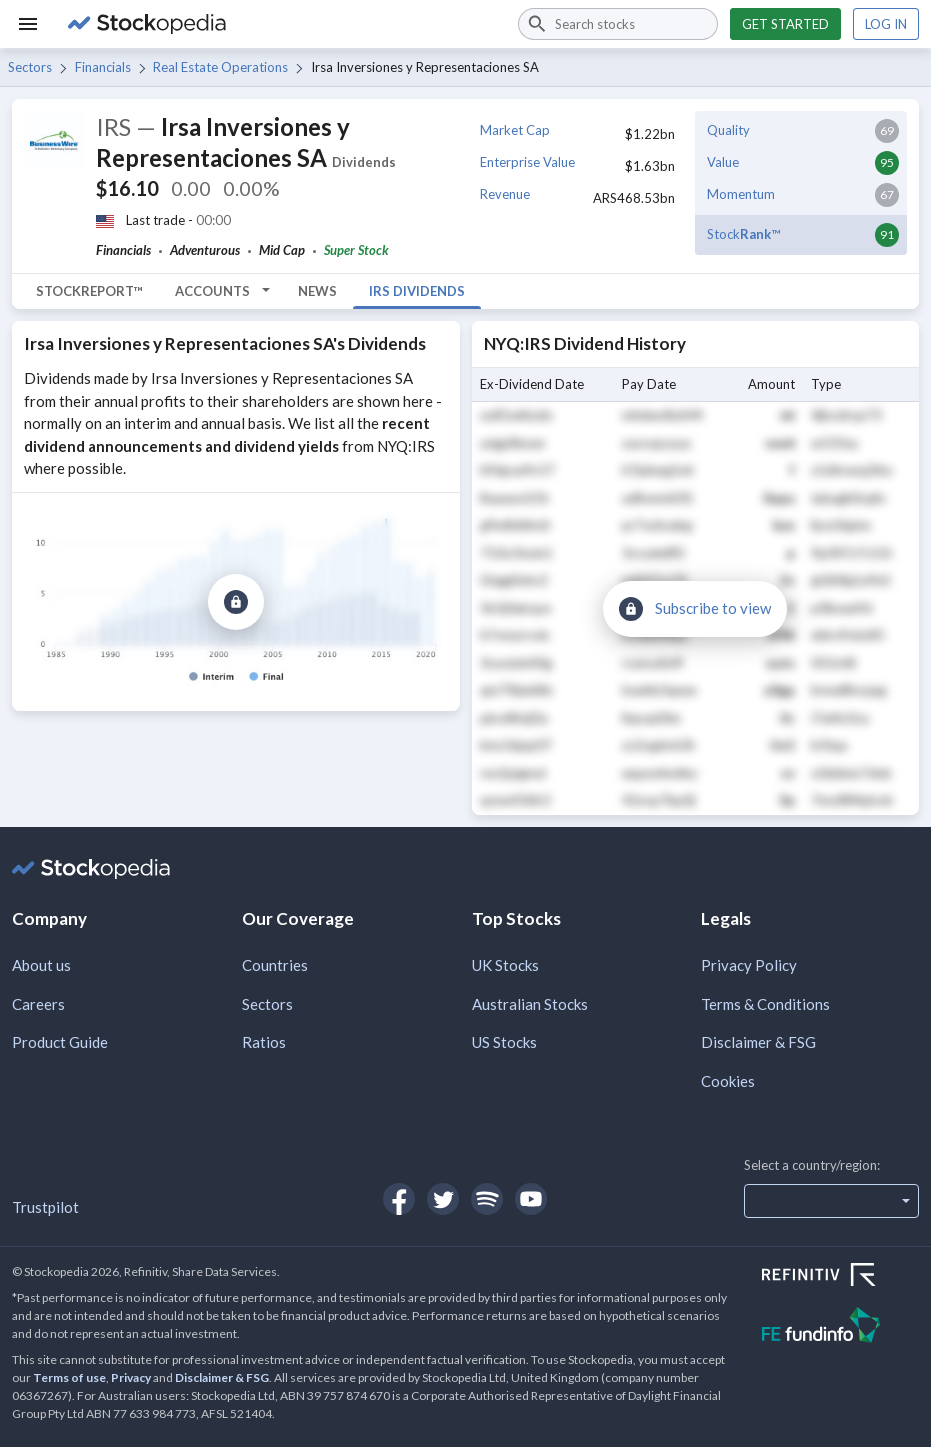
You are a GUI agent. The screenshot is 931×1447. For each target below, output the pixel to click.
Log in (886, 24)
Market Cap (515, 130)
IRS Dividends (417, 291)
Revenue (505, 194)
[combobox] (618, 24)
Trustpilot (45, 1207)
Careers (38, 1004)
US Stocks (504, 1042)
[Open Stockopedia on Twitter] (443, 1199)
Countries (275, 965)
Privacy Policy (749, 965)
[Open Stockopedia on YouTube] (531, 1199)
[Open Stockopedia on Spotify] (487, 1199)
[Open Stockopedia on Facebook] (399, 1199)
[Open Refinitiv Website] (840, 1277)
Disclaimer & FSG (758, 1042)
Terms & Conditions (765, 1004)
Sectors (30, 67)
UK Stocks (505, 965)
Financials (103, 67)
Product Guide (60, 1042)
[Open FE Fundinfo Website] (840, 1327)
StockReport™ (89, 291)
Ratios (264, 1042)
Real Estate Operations (220, 67)
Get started (785, 24)
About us (41, 965)
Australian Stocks (530, 1004)
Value (723, 162)
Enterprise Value (527, 162)
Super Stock (356, 250)
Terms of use (69, 1377)
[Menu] (28, 24)
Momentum (741, 194)
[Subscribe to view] (236, 602)
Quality (728, 130)
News (317, 291)
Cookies (728, 1081)
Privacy (131, 1377)
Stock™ (743, 234)
